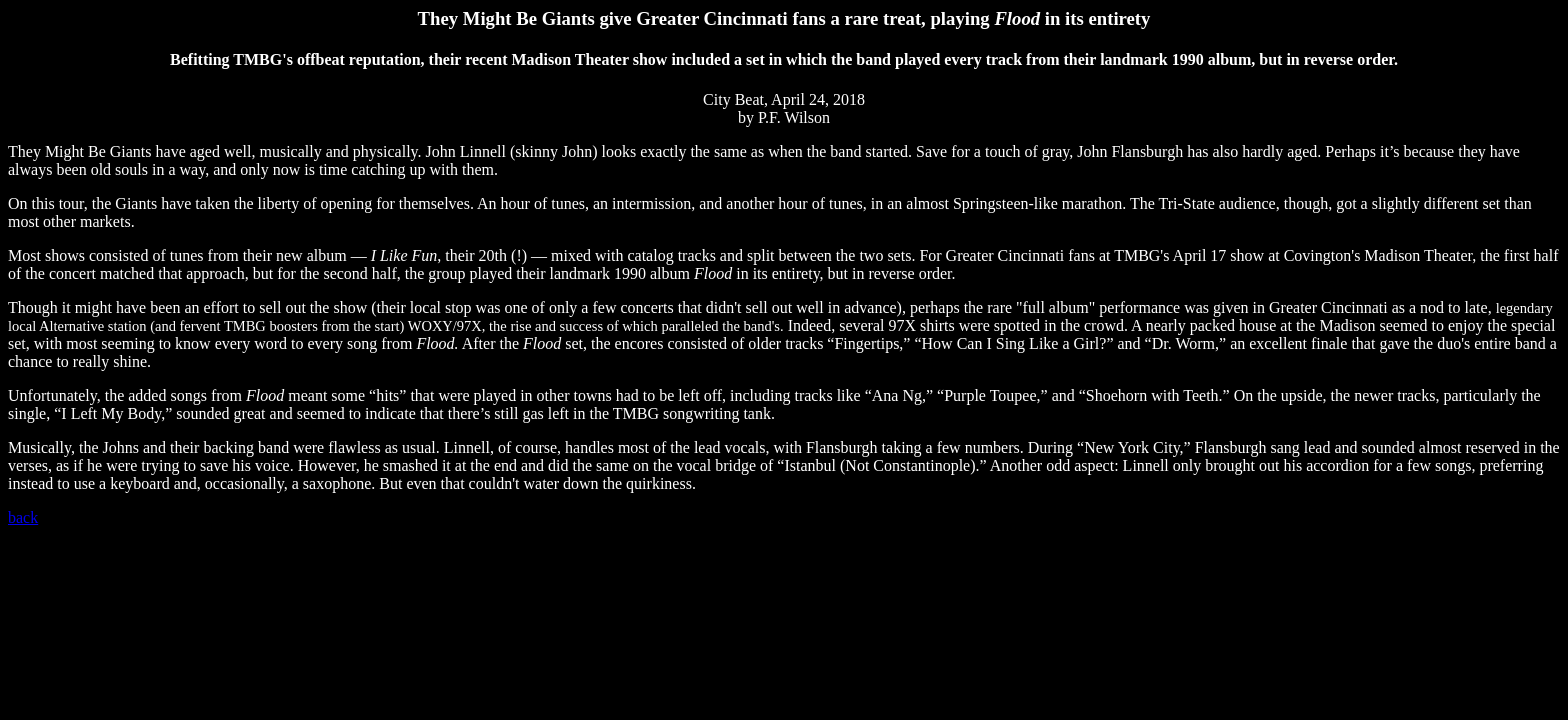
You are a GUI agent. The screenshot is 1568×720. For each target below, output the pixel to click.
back (23, 517)
